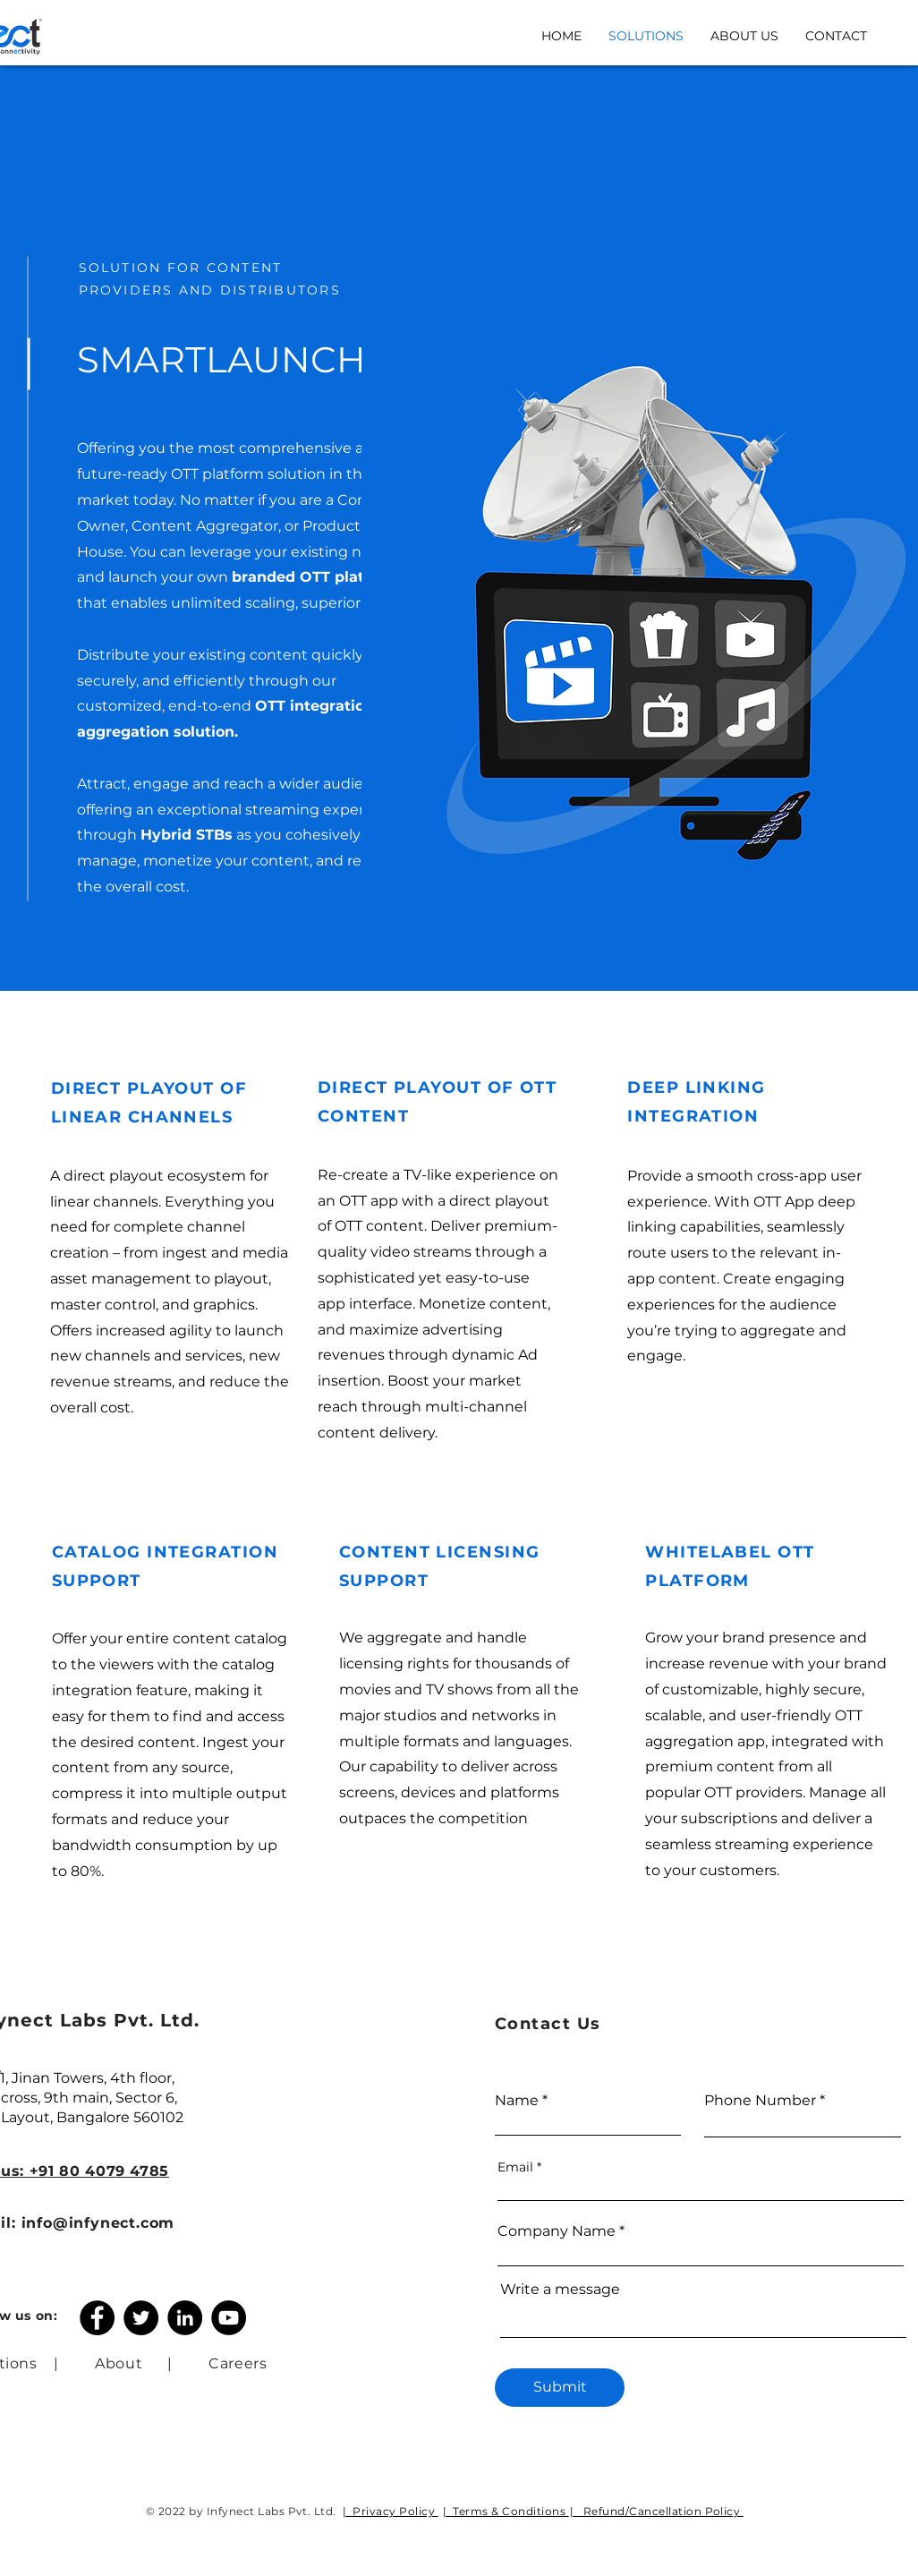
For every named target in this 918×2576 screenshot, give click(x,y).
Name (517, 2101)
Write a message (560, 2289)
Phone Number (760, 2101)
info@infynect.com (98, 2222)
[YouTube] (228, 2317)
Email (515, 2167)
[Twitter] (140, 2317)
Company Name (556, 2231)
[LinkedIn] (184, 2317)
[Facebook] (97, 2317)
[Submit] (560, 2387)
